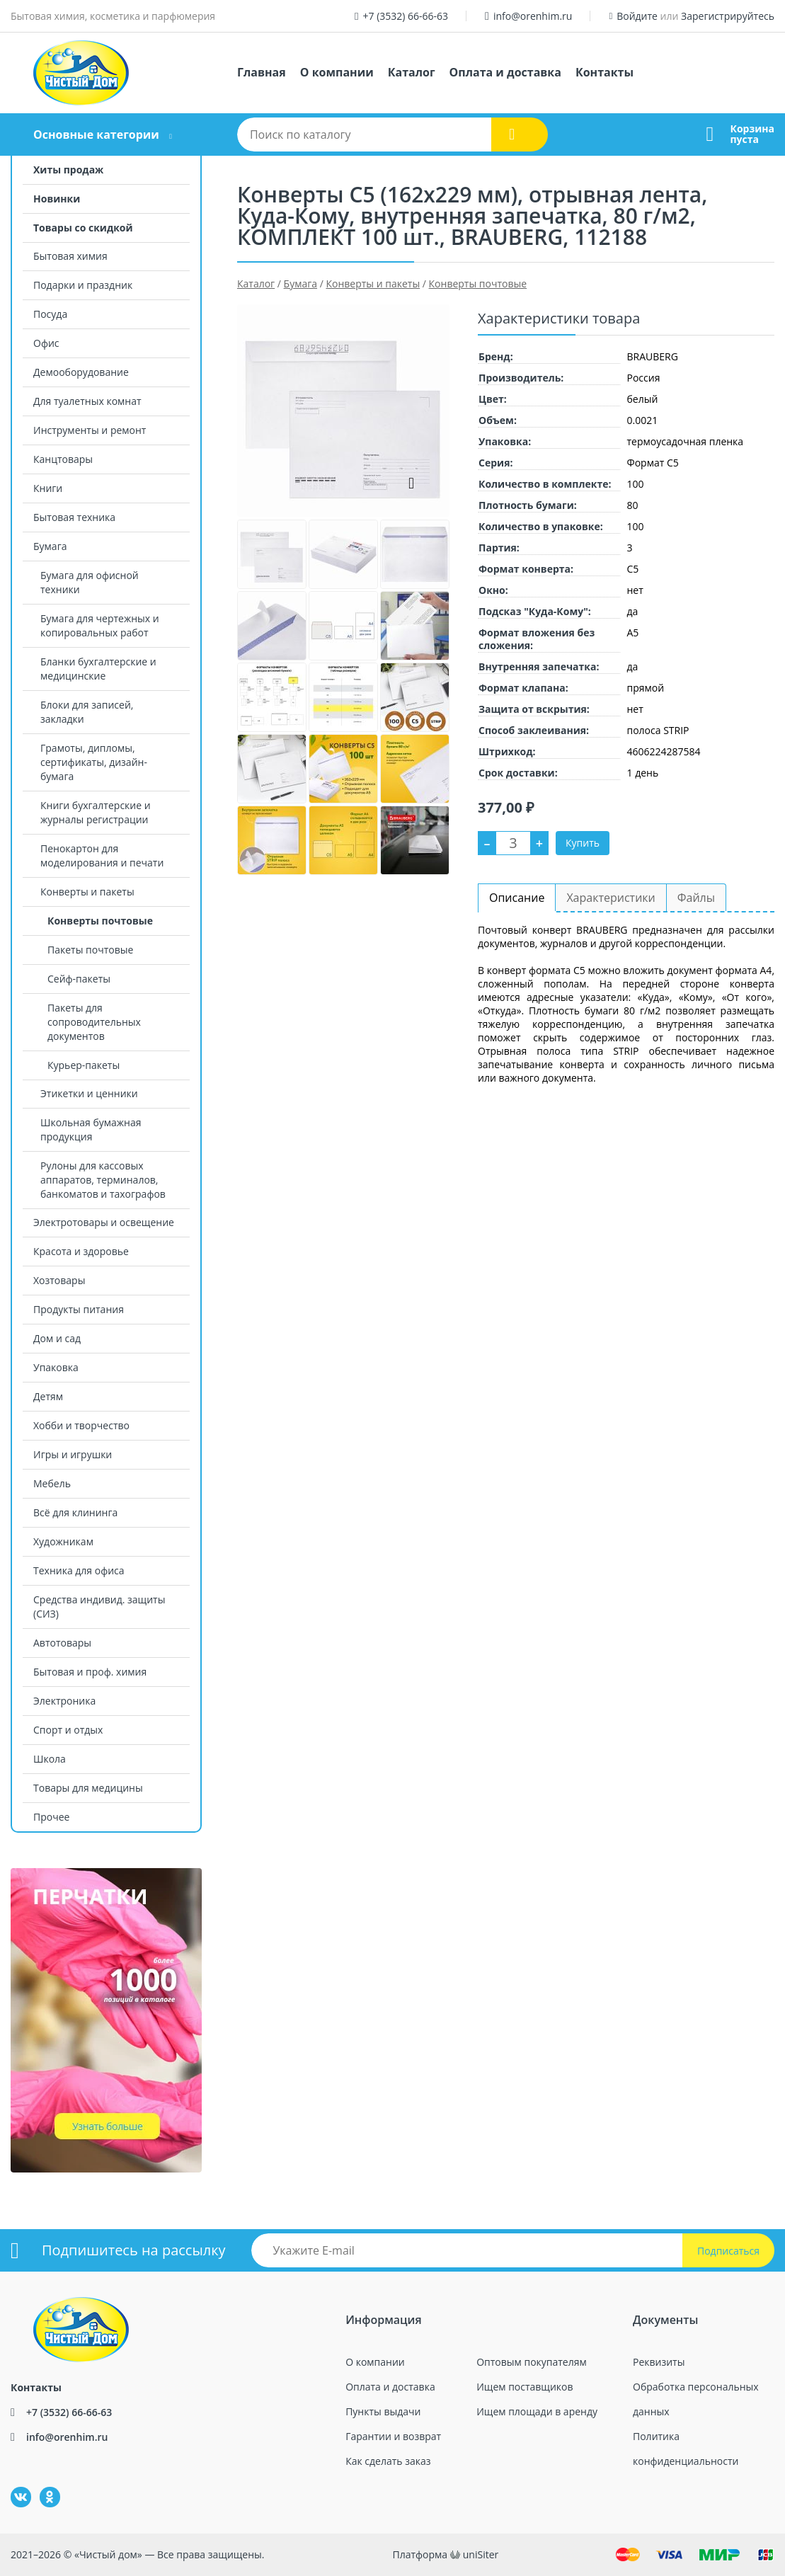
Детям (48, 1396)
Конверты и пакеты (87, 891)
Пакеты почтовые (90, 949)
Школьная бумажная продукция (90, 1129)
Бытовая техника (74, 517)
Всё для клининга (75, 1512)
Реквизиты (658, 2362)
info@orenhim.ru (532, 16)
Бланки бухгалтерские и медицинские (98, 668)
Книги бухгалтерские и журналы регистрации (95, 812)
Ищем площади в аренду (536, 2411)
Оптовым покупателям (531, 2362)
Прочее (51, 1817)
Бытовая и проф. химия (90, 1671)
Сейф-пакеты (78, 978)
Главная (261, 72)
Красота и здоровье (81, 1251)
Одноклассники (42, 2487)
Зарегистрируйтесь (727, 16)
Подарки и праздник (82, 285)
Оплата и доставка (505, 72)
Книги (47, 488)
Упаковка (56, 1367)
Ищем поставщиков (524, 2386)
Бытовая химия (70, 256)
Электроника (64, 1700)
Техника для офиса (79, 1570)
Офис (46, 343)
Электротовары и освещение (103, 1222)
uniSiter (481, 2554)
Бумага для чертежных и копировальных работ (99, 625)
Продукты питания (78, 1309)
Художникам (63, 1541)
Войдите (637, 16)
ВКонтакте (12, 2487)
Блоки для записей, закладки (86, 712)
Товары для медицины (88, 1787)
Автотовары (62, 1642)
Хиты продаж (68, 169)
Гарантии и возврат (393, 2436)
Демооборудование (81, 372)
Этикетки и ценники (89, 1093)
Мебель (52, 1483)
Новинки (56, 198)
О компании (337, 72)
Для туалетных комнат (87, 401)
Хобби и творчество (81, 1425)
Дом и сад (57, 1338)
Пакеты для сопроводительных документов (94, 1022)
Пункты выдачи (382, 2411)
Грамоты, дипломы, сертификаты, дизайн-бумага (93, 762)
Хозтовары (59, 1280)
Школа (49, 1758)
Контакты (604, 72)
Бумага (50, 546)
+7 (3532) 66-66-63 (406, 16)
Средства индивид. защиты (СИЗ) (99, 1606)
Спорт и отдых (68, 1729)
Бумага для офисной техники (89, 582)
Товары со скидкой (83, 227)
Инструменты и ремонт (89, 430)
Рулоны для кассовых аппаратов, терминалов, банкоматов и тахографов (103, 1180)
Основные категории (96, 134)
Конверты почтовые (100, 920)
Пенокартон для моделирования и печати (102, 855)
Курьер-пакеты (83, 1065)
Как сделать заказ (387, 2461)
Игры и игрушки (72, 1454)
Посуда (50, 314)
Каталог (411, 72)
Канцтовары (63, 459)
